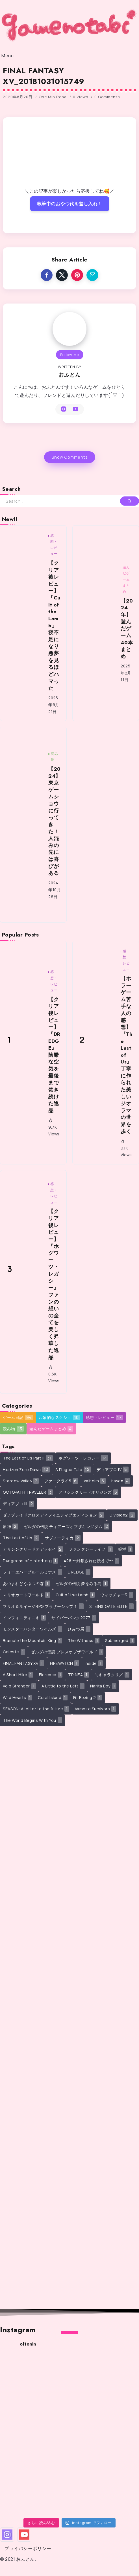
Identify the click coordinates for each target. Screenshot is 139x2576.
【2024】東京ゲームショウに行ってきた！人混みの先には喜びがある (54, 821)
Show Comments (69, 457)
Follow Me (69, 354)
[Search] (69, 501)
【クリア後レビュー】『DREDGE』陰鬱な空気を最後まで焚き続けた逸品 (54, 1055)
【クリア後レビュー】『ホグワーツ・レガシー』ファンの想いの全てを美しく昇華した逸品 (53, 1284)
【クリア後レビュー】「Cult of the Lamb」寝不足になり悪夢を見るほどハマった (54, 625)
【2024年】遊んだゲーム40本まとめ (127, 628)
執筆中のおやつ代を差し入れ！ (69, 204)
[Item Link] (24, 623)
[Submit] (129, 500)
